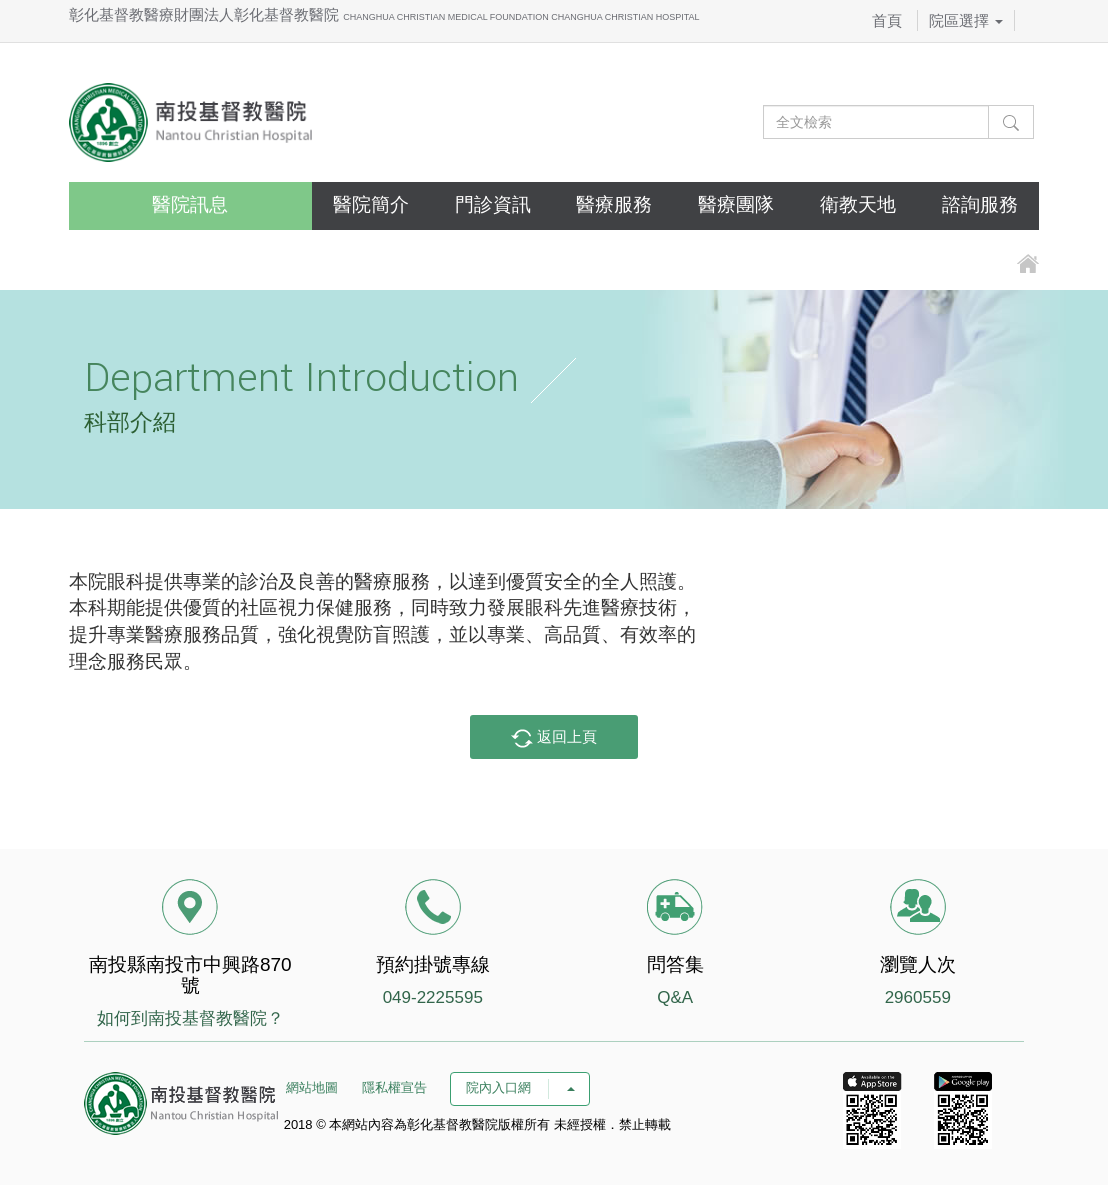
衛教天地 (858, 204)
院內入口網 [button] (520, 1087)
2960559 (918, 997)
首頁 (887, 20)
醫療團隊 (736, 204)
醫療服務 (614, 204)
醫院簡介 (371, 204)
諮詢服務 (980, 204)
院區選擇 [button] (966, 20)
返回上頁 (554, 738)
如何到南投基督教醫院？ (190, 1018)
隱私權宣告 (394, 1087)
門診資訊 (493, 204)
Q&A (675, 997)
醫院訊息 (190, 204)
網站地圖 (312, 1087)
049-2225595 (433, 997)
